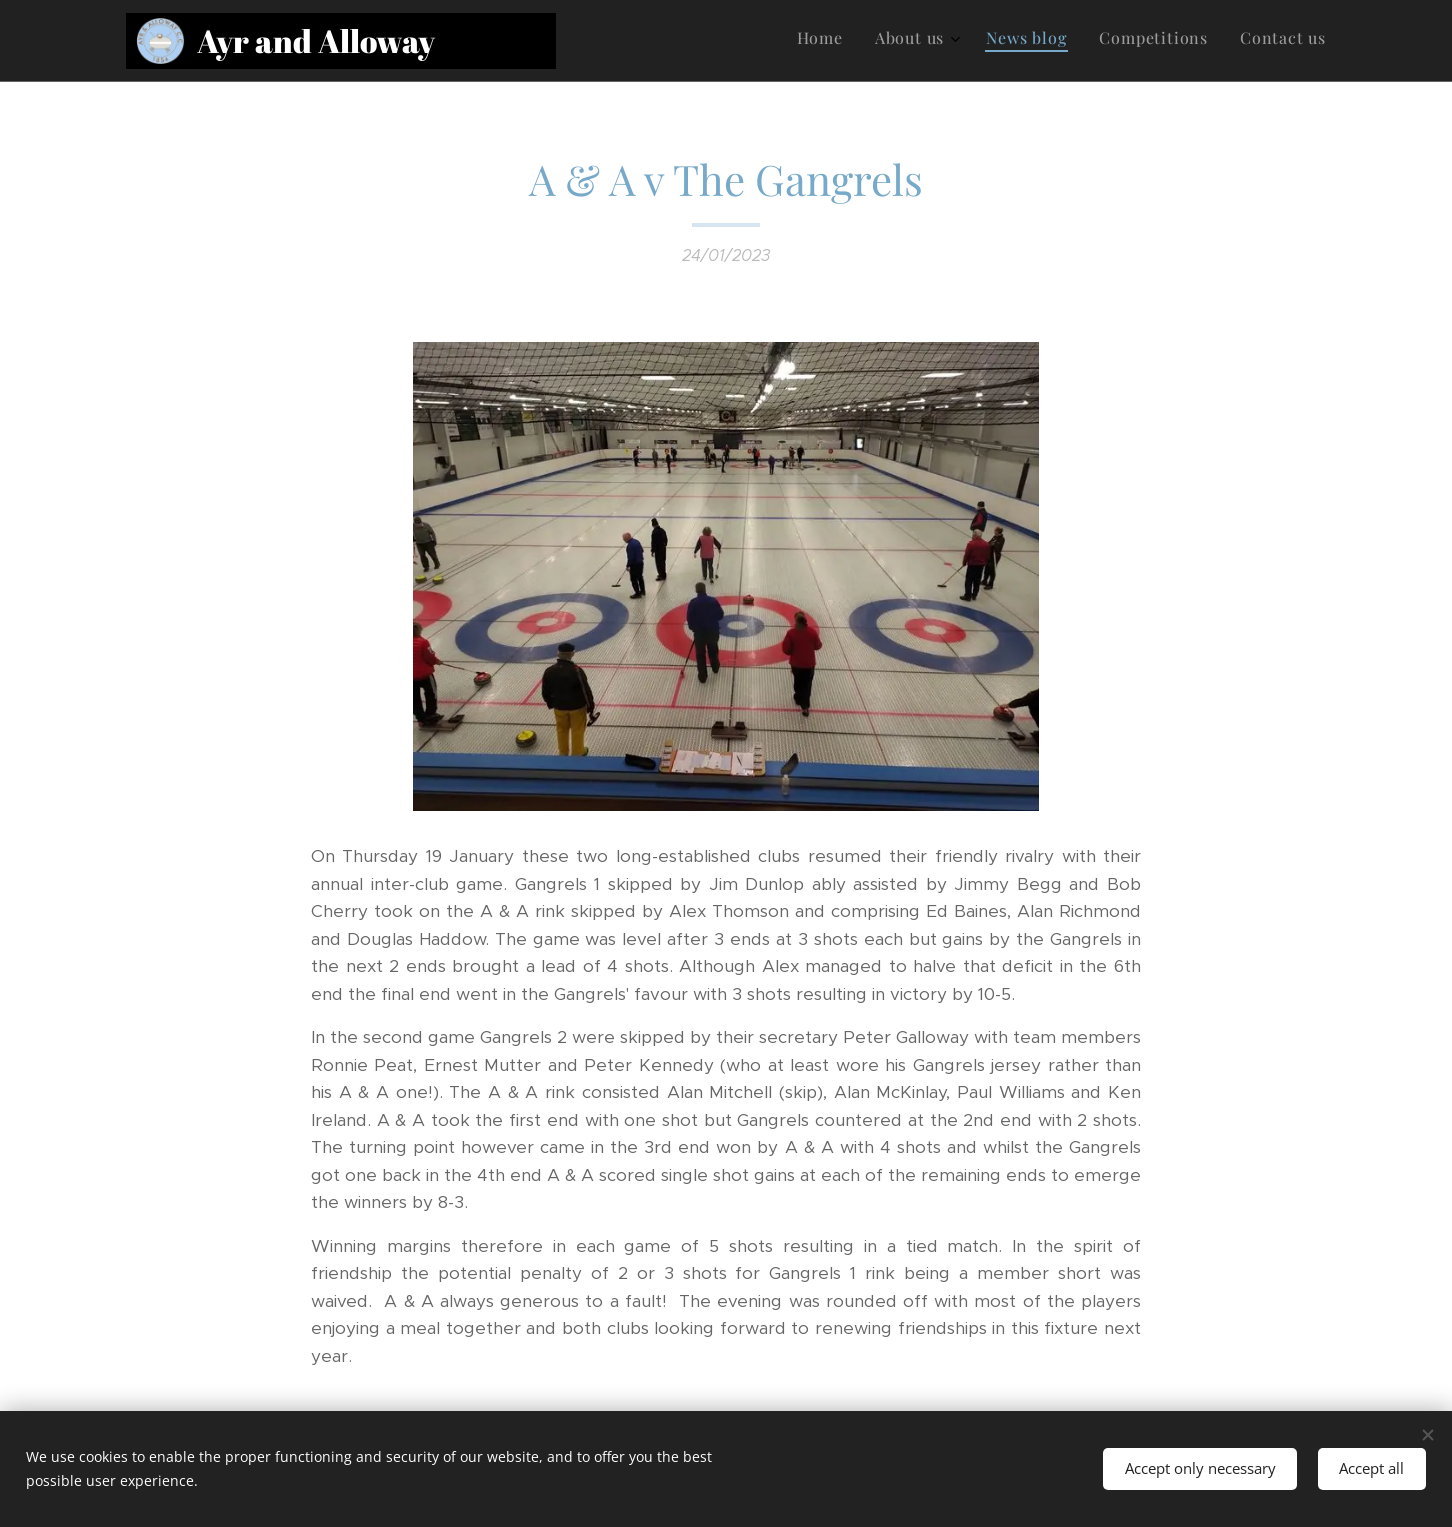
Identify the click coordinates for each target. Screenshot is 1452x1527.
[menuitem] (1193, 41)
